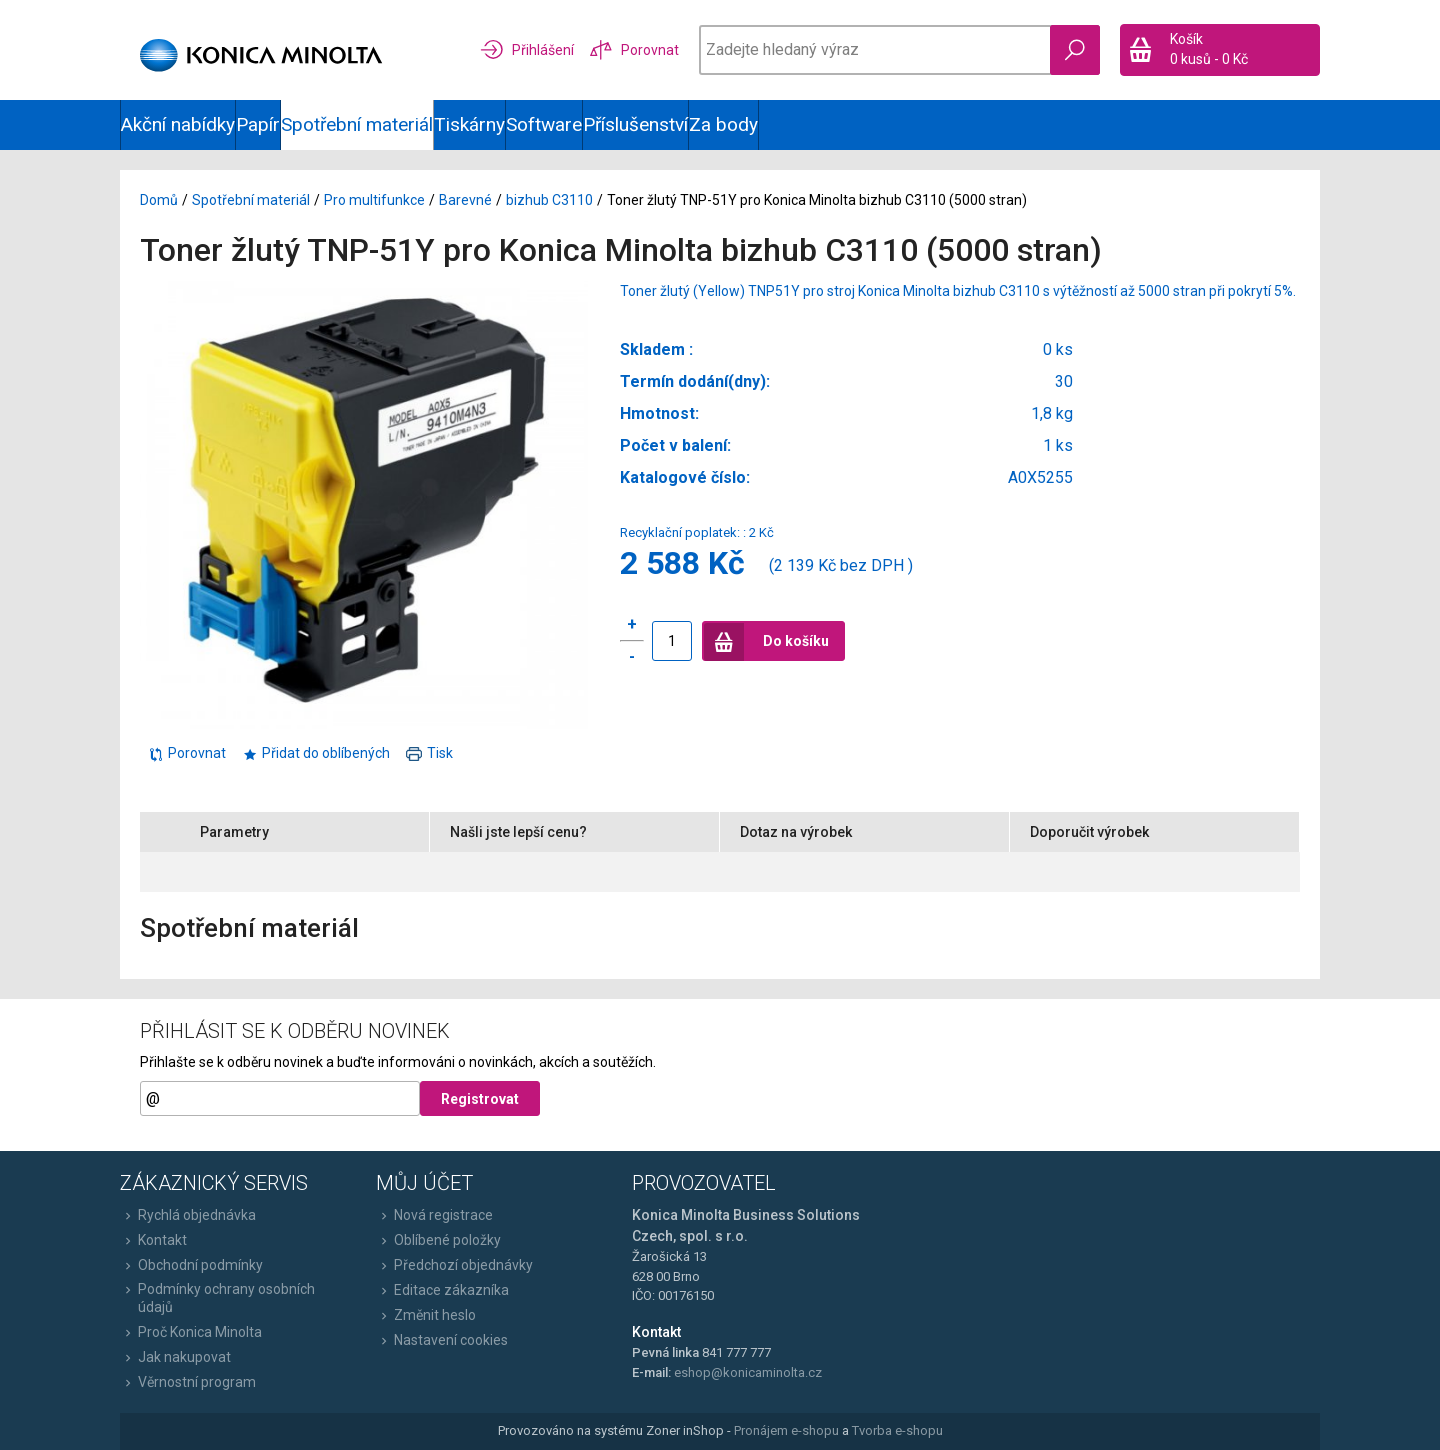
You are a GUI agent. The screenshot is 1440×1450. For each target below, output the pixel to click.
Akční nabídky (178, 124)
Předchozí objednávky (454, 1265)
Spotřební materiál (357, 124)
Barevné (465, 200)
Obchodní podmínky (191, 1265)
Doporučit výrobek (1089, 832)
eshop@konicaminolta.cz (748, 1372)
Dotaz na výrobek (796, 832)
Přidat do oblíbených (316, 753)
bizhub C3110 (549, 200)
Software (544, 124)
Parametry (234, 832)
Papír (258, 124)
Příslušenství (635, 124)
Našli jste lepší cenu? (518, 832)
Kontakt (153, 1240)
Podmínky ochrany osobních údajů (217, 1298)
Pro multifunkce (374, 200)
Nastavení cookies (442, 1340)
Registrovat (480, 1099)
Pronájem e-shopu (786, 1430)
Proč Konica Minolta (191, 1332)
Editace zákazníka (442, 1290)
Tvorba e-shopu (897, 1430)
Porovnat (187, 753)
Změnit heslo (426, 1315)
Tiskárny (469, 124)
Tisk (429, 753)
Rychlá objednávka (188, 1215)
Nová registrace (434, 1215)
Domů (159, 200)
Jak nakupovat (175, 1357)
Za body (723, 124)
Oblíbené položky (438, 1240)
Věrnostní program (188, 1382)
